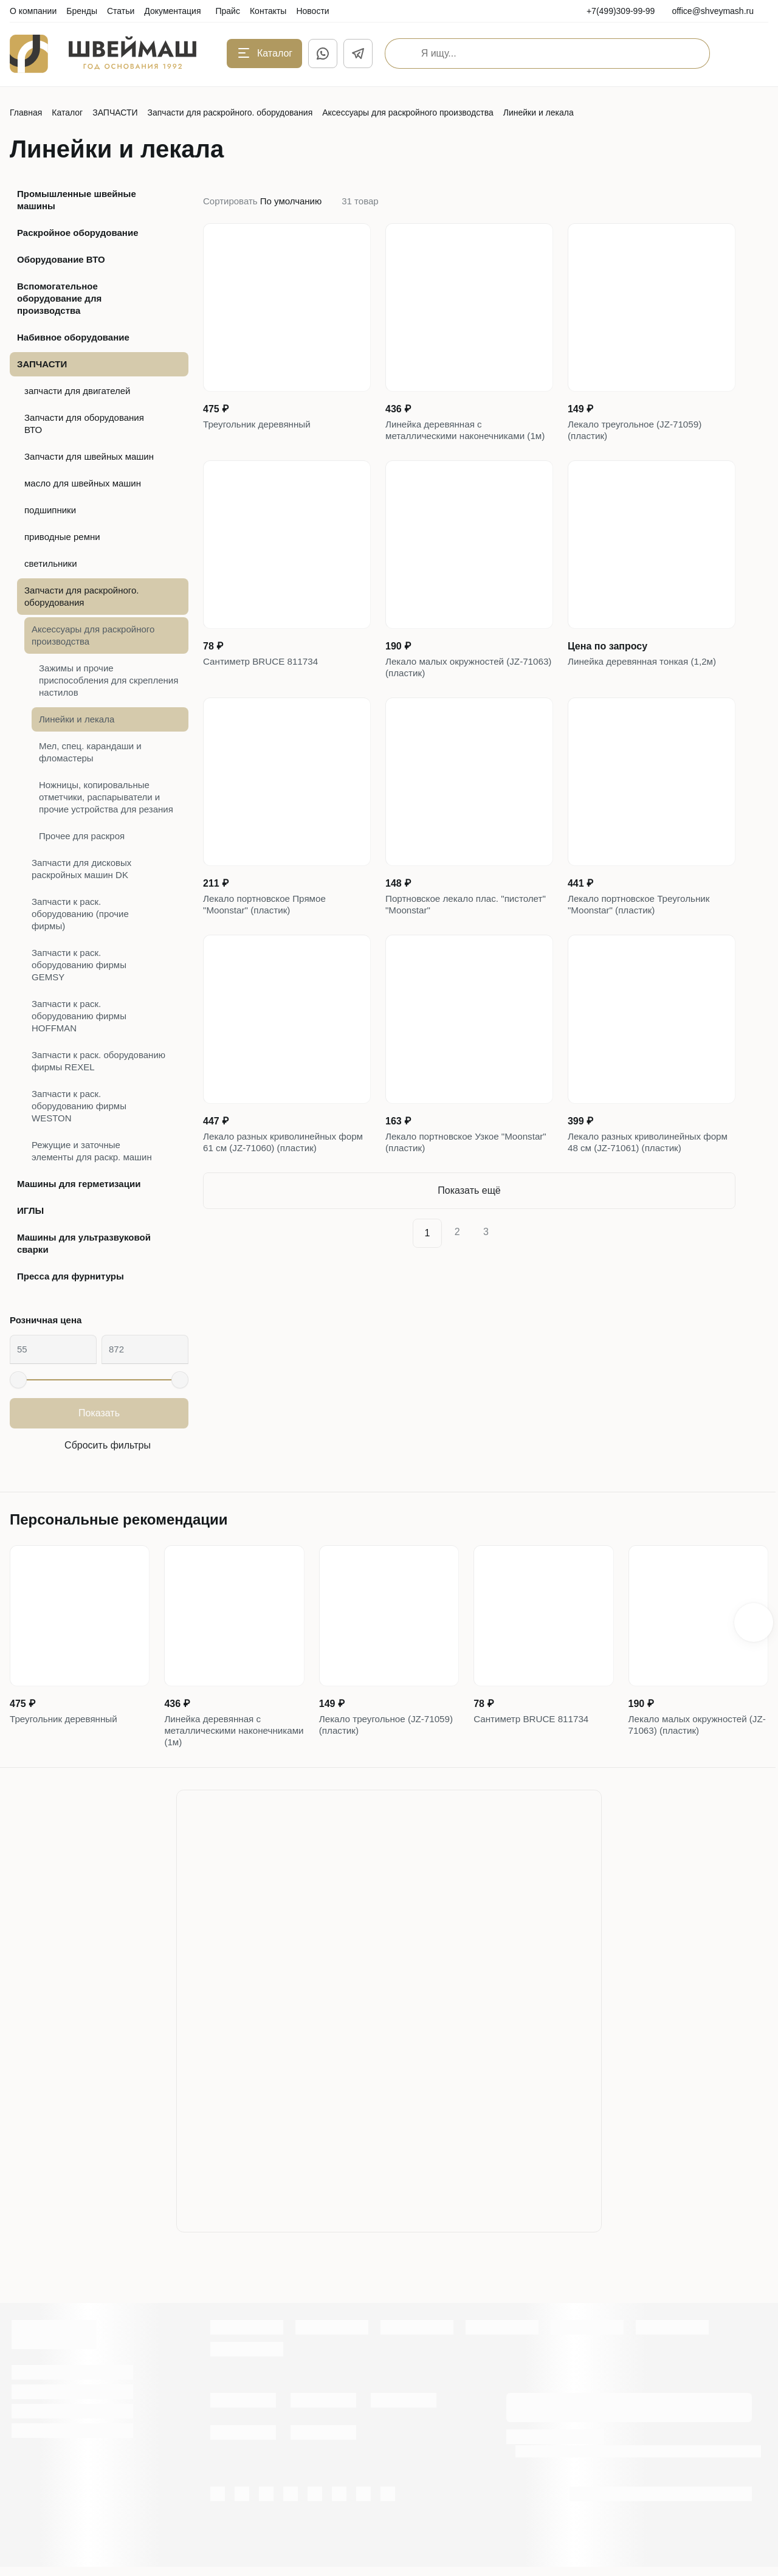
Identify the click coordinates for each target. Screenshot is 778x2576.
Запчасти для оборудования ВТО (84, 423)
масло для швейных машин (82, 483)
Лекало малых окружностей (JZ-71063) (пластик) (458, 691)
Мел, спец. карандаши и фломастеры (90, 752)
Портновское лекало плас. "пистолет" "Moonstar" (444, 935)
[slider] (18, 1379)
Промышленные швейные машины (76, 200)
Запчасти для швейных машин (89, 456)
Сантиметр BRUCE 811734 (264, 684)
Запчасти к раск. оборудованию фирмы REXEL (98, 1061)
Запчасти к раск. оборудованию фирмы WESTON (79, 1106)
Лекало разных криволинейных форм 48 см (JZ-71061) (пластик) (642, 1178)
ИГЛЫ (30, 1210)
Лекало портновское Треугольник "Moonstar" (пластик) (642, 935)
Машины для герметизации (78, 1184)
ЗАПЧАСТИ (114, 112)
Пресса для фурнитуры (70, 1276)
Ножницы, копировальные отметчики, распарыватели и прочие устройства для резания (106, 797)
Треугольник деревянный (260, 426)
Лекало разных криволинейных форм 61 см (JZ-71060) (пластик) (277, 1178)
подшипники (50, 510)
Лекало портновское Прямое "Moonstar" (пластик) (267, 935)
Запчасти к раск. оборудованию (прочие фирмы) (80, 913)
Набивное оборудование (73, 337)
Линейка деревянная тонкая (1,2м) (646, 684)
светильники (50, 563)
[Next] (514, 1272)
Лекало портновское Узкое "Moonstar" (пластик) (445, 1178)
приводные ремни (62, 536)
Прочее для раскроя (82, 836)
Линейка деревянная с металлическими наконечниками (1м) (458, 440)
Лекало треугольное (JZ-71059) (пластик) (638, 433)
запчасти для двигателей (77, 391)
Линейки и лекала (76, 719)
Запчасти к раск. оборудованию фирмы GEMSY (79, 964)
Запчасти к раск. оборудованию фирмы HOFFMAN (79, 1016)
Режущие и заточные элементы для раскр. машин (92, 1151)
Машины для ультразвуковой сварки (84, 1243)
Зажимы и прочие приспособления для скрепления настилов (108, 680)
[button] (753, 1625)
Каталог (67, 112)
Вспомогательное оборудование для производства (59, 298)
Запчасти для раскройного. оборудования (230, 112)
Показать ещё (469, 1229)
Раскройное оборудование (77, 232)
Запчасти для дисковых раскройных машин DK (81, 868)
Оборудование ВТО (61, 259)
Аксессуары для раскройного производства (407, 112)
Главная (26, 112)
